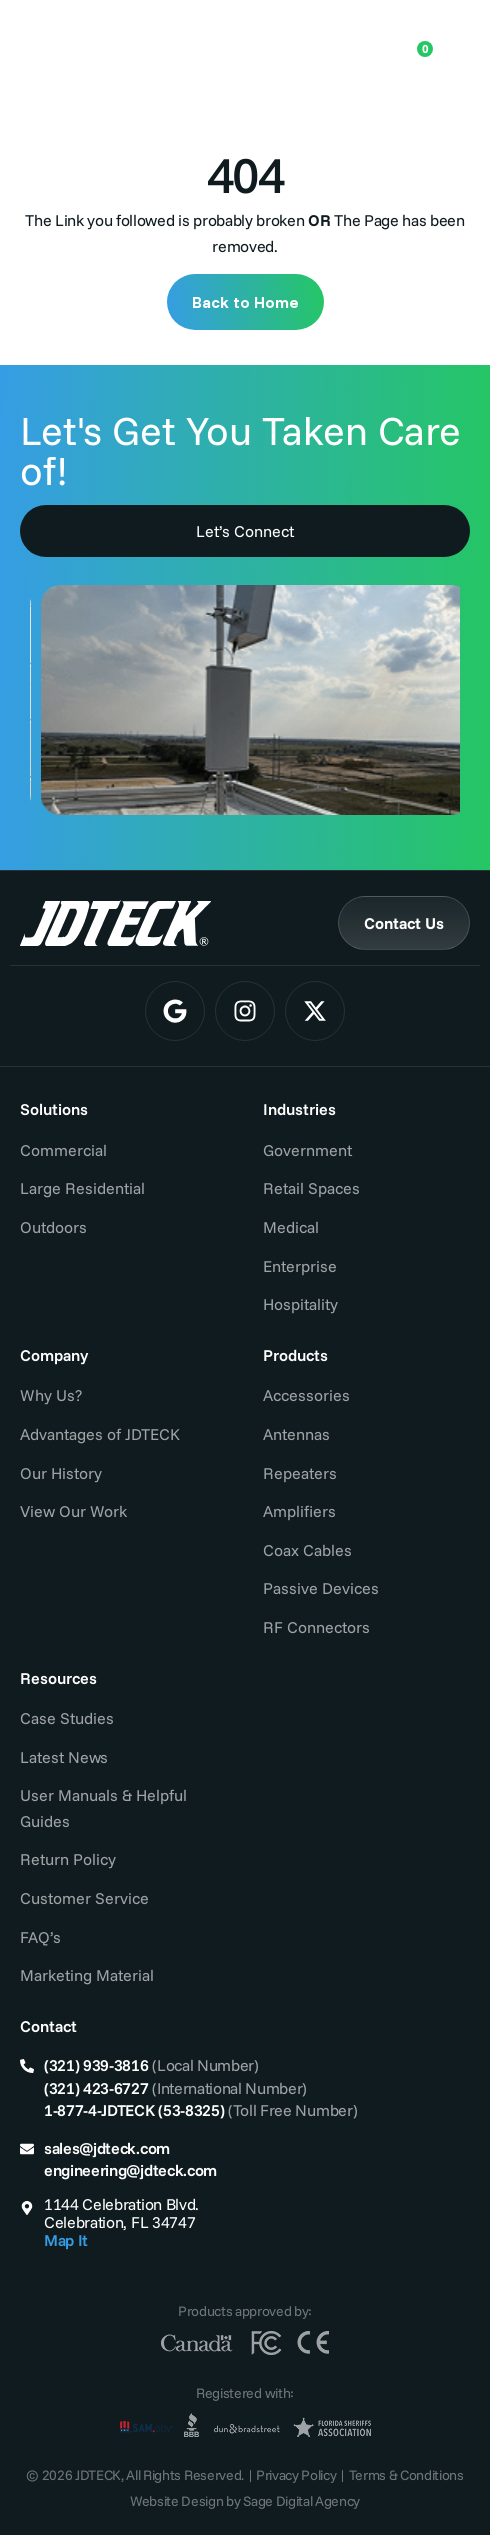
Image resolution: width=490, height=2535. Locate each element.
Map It (66, 2240)
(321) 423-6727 (96, 2088)
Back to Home (245, 302)
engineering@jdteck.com (130, 2170)
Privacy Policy (296, 2475)
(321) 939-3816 (96, 2065)
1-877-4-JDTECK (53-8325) (134, 2110)
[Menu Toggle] (455, 41)
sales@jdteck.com (107, 2148)
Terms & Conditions (406, 2475)
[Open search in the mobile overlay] (352, 40)
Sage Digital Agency (301, 2501)
